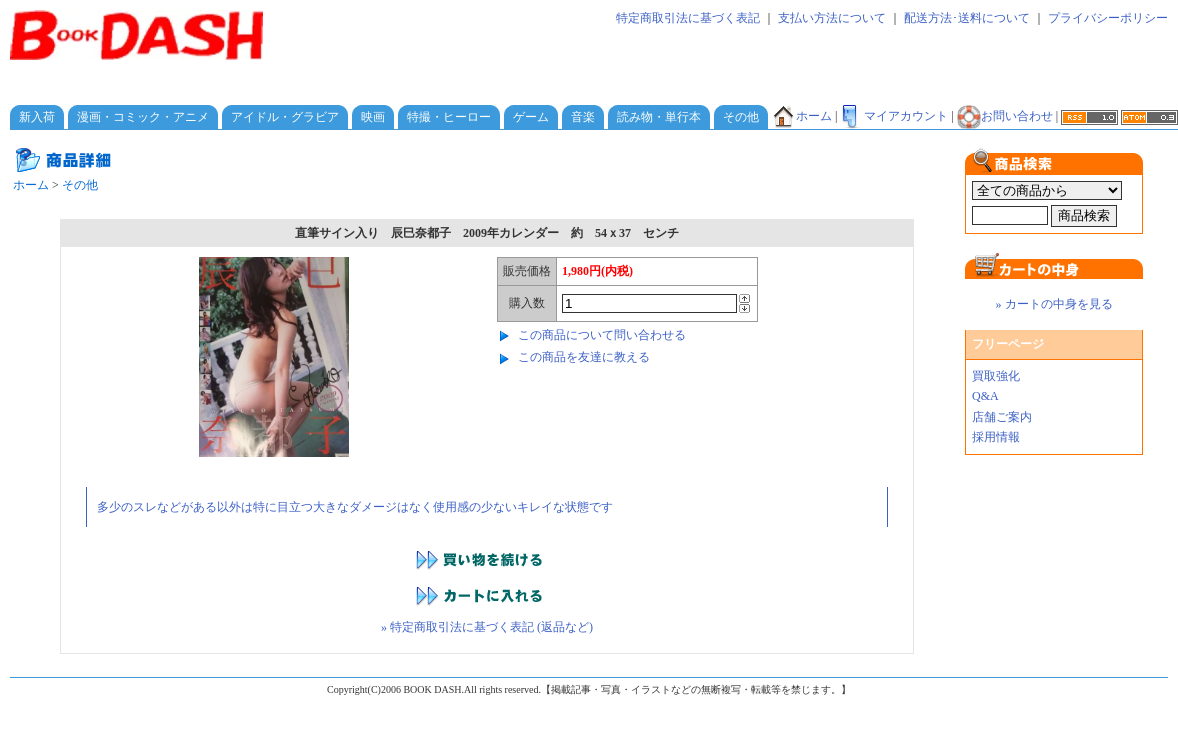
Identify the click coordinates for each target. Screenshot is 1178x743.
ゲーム (531, 117)
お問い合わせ (1005, 116)
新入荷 (37, 117)
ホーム (802, 116)
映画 (373, 117)
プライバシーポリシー (1108, 18)
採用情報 (996, 437)
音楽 (583, 117)
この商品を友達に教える (584, 357)
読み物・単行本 (659, 117)
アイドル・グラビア (285, 117)
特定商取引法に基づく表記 (688, 18)
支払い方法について (832, 18)
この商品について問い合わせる (602, 335)
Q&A (985, 396)
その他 (741, 117)
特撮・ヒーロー (449, 117)
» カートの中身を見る (1054, 304)
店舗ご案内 (1002, 417)
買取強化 (996, 376)
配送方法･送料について (967, 18)
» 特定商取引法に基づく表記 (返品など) (487, 627)
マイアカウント (894, 116)
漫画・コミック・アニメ (143, 117)
